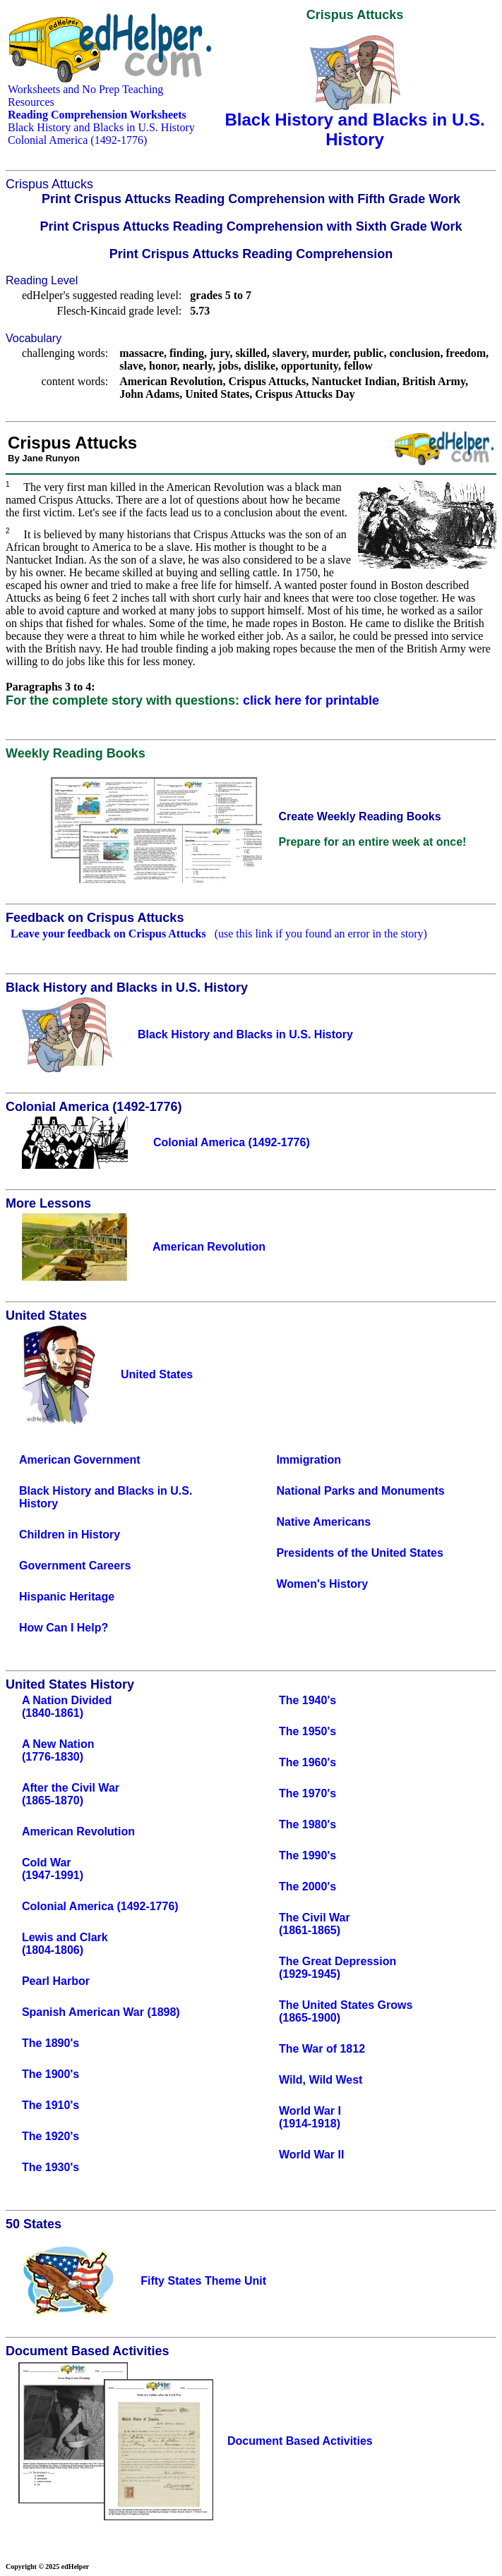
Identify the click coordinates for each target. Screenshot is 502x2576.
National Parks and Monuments (360, 1491)
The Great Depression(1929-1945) (337, 1967)
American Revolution (78, 1831)
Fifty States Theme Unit (203, 2281)
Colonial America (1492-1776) (77, 140)
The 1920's (50, 2136)
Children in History (69, 1535)
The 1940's (307, 1700)
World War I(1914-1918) (310, 2117)
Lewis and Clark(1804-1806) (65, 1943)
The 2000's (307, 1886)
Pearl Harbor (56, 1981)
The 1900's (50, 2074)
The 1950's (307, 1731)
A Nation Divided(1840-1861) (67, 1706)
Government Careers (75, 1566)
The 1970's (307, 1793)
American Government (80, 1460)
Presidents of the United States (359, 1553)
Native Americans (323, 1522)
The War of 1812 (322, 2049)
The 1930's (50, 2167)
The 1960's (307, 1762)
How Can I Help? (63, 1628)
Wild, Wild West (321, 2080)
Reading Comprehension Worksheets (97, 115)
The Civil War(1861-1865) (314, 1924)
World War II (311, 2155)
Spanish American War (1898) (101, 2012)
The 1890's (50, 2043)
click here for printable (311, 700)
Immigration (308, 1460)
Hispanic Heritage (66, 1597)
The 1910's (50, 2105)
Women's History (322, 1584)
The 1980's (307, 1824)
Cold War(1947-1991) (52, 1869)
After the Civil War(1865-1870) (70, 1794)
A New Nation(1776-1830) (58, 1750)
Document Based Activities (300, 2441)
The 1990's (307, 1855)
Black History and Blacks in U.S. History (101, 127)
